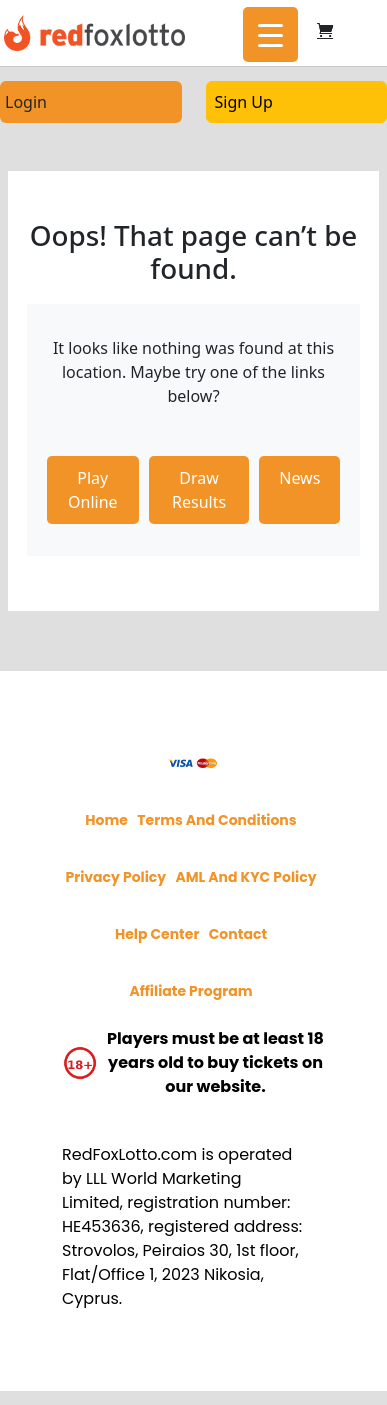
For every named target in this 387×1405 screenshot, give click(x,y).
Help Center (157, 934)
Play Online (93, 490)
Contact (238, 934)
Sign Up (244, 102)
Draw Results (199, 490)
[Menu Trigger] (270, 34)
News (299, 478)
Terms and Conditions (216, 820)
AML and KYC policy (245, 877)
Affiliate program (190, 991)
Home (106, 820)
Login (26, 102)
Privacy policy (115, 877)
